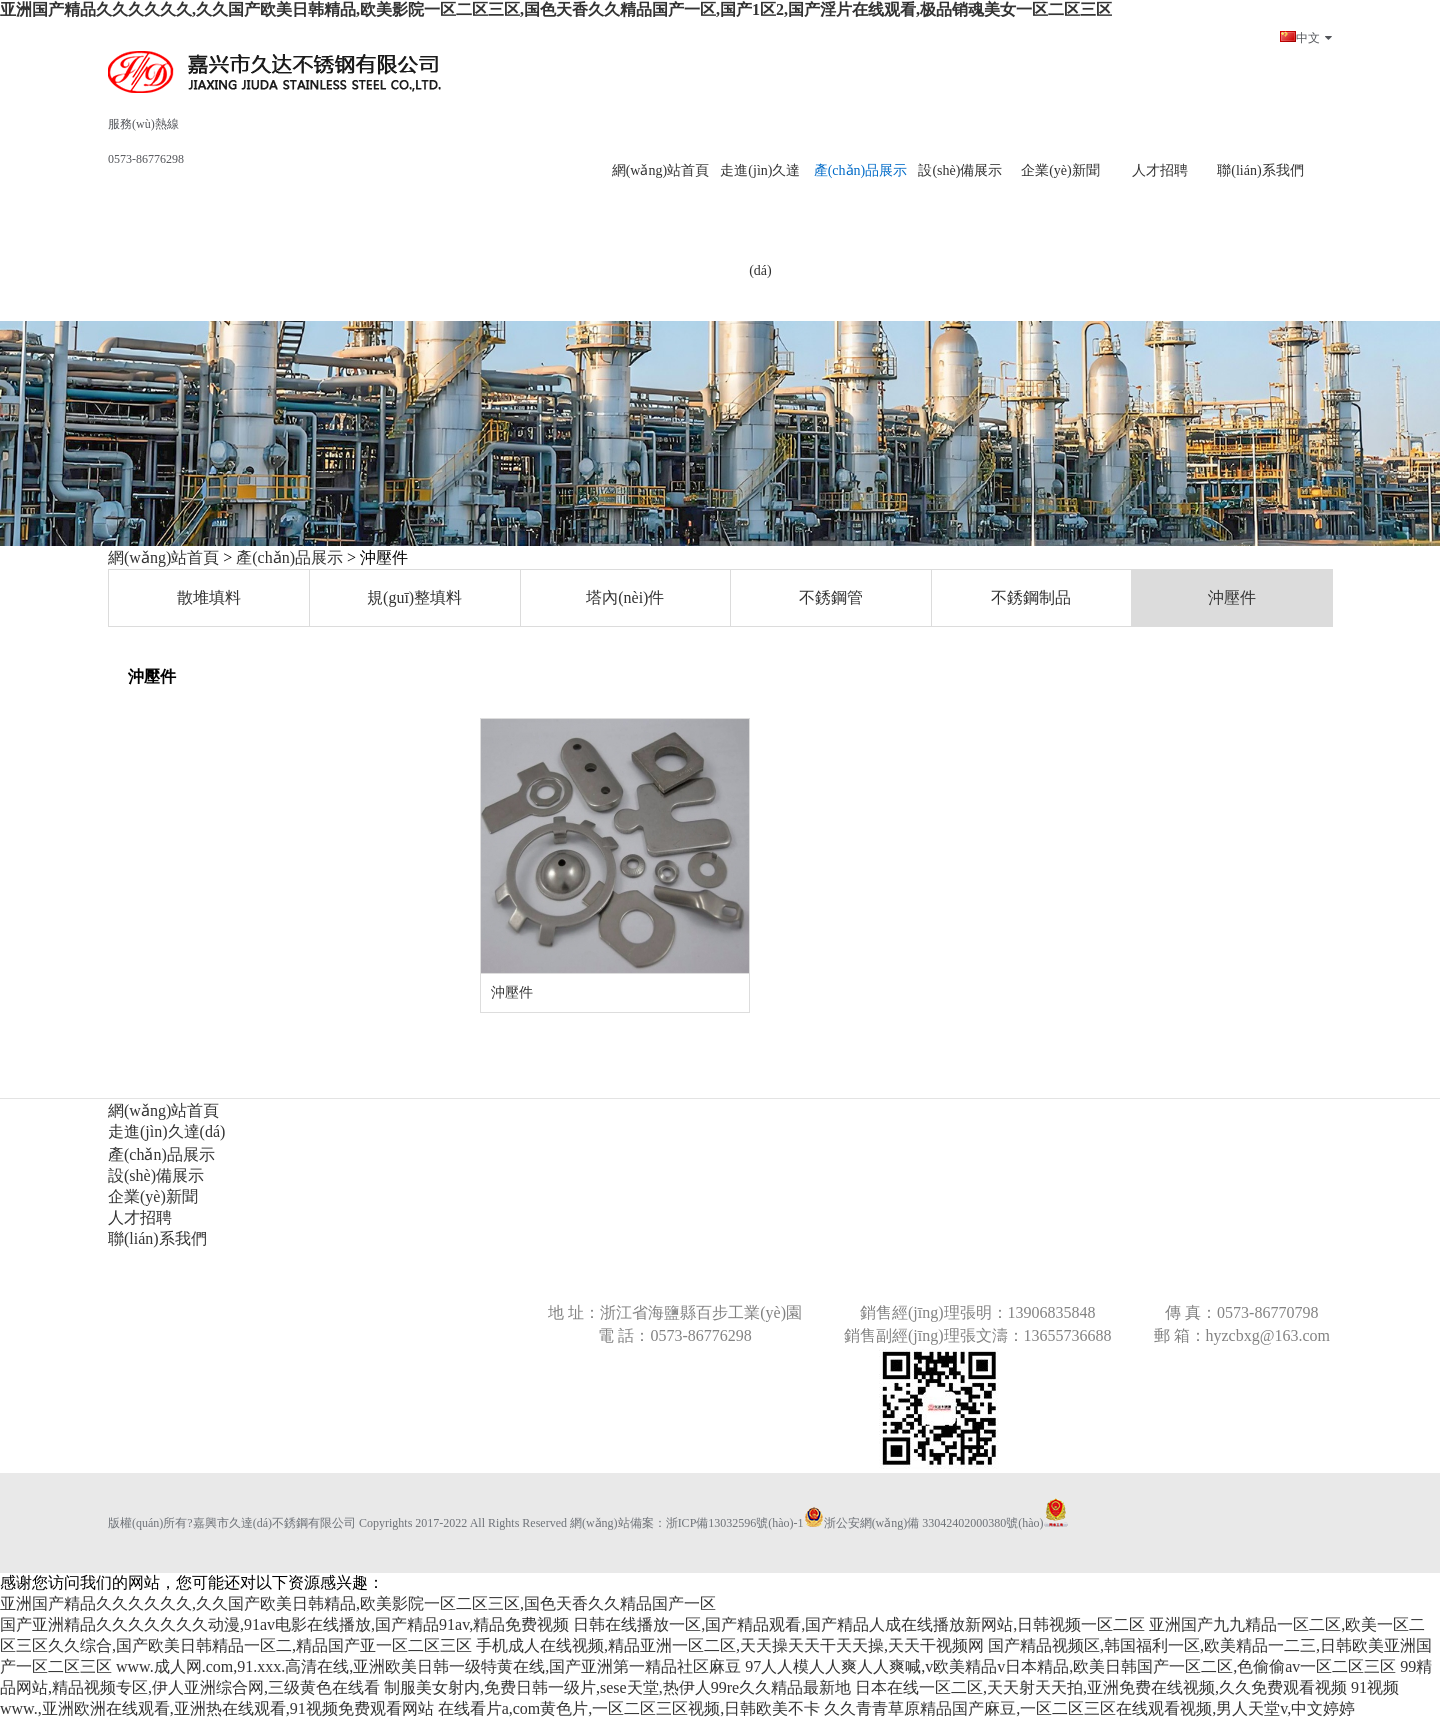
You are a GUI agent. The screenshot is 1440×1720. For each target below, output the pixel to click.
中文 (1306, 38)
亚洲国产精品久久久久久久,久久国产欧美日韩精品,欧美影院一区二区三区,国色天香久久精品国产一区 (358, 1603)
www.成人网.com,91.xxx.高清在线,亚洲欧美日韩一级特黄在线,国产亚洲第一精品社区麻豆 (428, 1666)
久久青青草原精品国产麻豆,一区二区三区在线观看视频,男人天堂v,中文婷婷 (1089, 1708)
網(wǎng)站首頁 (163, 557)
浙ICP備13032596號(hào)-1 (735, 1523)
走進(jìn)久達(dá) (760, 220)
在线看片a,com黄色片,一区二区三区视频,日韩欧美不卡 (629, 1708)
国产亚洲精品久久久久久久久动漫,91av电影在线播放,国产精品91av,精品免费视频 (284, 1624)
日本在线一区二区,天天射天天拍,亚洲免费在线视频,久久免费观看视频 (1101, 1687)
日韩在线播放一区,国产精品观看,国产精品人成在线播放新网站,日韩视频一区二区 (859, 1624)
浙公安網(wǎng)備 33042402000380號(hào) (924, 1523)
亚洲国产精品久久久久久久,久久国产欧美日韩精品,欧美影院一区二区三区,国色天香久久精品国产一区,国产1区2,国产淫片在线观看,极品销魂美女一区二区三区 (556, 9)
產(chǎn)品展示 (289, 557)
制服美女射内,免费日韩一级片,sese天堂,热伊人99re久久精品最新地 (617, 1687)
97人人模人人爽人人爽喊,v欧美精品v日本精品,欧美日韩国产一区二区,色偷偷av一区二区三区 (1070, 1666)
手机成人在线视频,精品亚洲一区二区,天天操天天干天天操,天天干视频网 (730, 1645)
